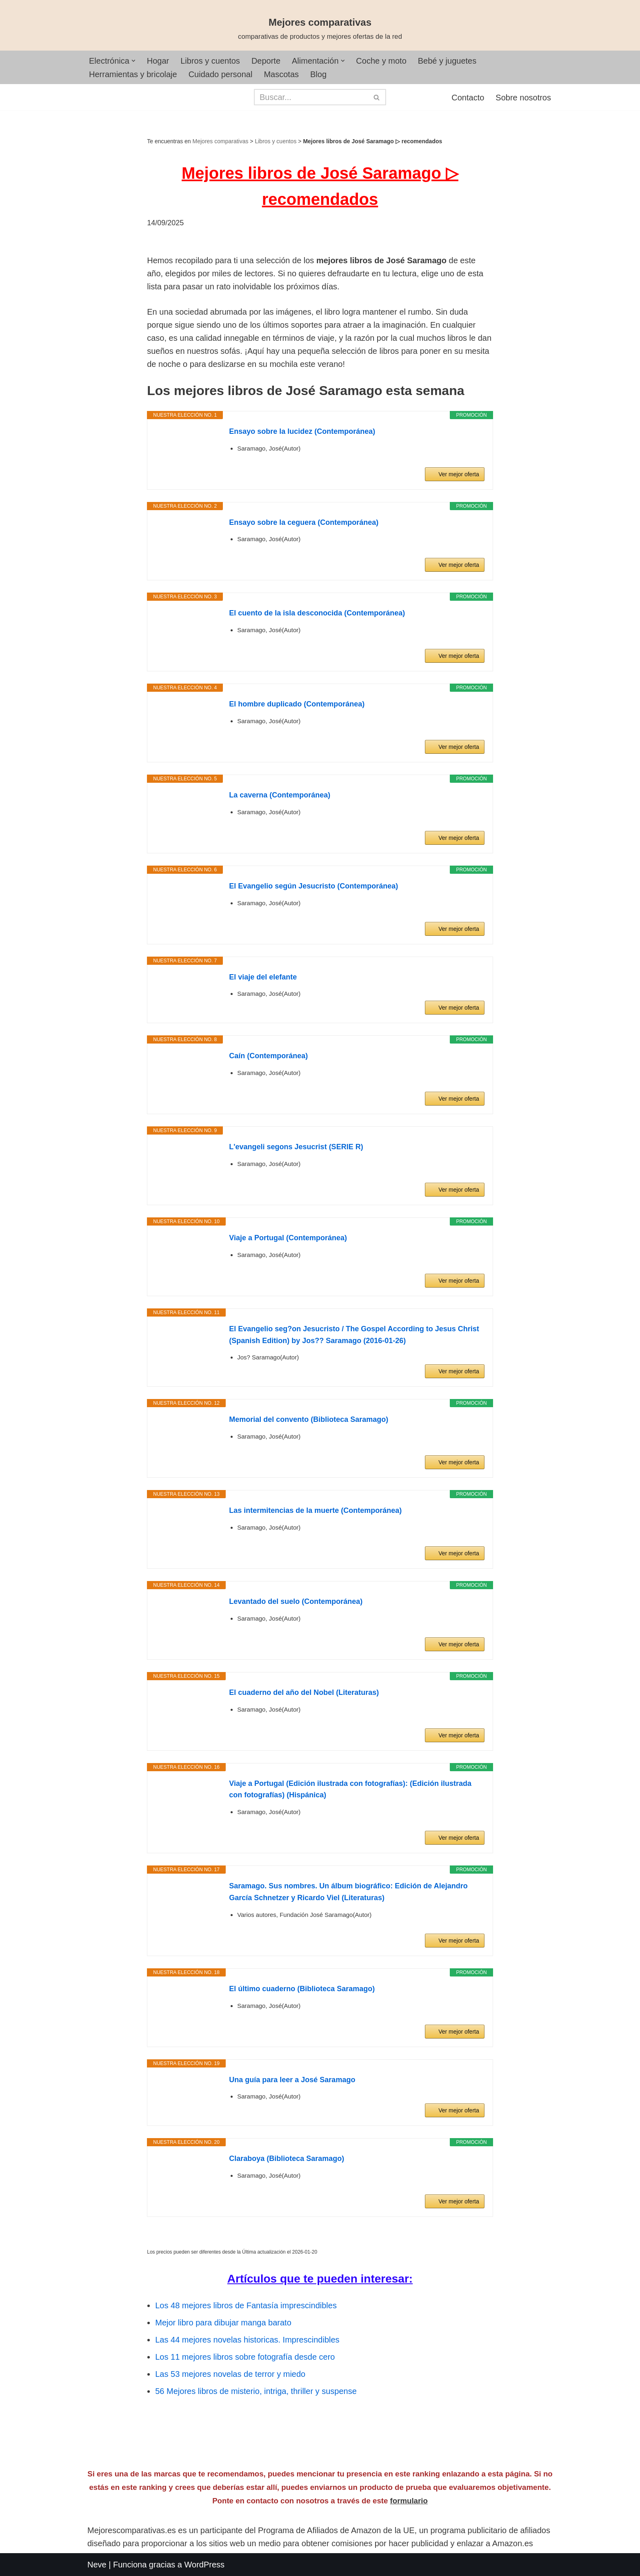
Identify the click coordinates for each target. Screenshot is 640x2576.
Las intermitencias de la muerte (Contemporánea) (315, 1510)
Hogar (158, 60)
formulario (409, 2500)
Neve (97, 2564)
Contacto (467, 97)
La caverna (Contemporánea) (279, 795)
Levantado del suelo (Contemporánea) (295, 1601)
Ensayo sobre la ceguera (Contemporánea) (303, 522)
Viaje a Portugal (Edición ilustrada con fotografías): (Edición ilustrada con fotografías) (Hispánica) (350, 1789)
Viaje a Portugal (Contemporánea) (288, 1238)
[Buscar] (311, 97)
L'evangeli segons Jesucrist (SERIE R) (296, 1147)
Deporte (265, 60)
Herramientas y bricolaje (133, 74)
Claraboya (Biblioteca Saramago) (286, 2158)
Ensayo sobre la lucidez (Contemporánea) (302, 431)
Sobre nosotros (523, 97)
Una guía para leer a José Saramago (292, 2080)
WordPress (204, 2564)
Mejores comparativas (221, 141)
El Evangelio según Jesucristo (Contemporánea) (313, 886)
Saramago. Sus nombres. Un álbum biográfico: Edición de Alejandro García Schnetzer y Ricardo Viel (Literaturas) (348, 1892)
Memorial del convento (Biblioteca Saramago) (308, 1419)
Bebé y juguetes (447, 60)
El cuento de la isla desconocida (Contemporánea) (317, 613)
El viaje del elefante (263, 977)
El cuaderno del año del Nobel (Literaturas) (304, 1692)
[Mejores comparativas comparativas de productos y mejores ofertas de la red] (320, 29)
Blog (318, 74)
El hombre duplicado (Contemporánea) (296, 704)
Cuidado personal (221, 74)
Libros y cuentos (210, 60)
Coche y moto (381, 60)
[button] (133, 61)
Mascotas (281, 74)
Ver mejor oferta (458, 474)
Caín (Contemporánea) (268, 1056)
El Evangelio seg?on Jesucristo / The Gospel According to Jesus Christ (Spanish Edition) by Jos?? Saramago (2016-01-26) (354, 1335)
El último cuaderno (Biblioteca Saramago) (302, 1989)
